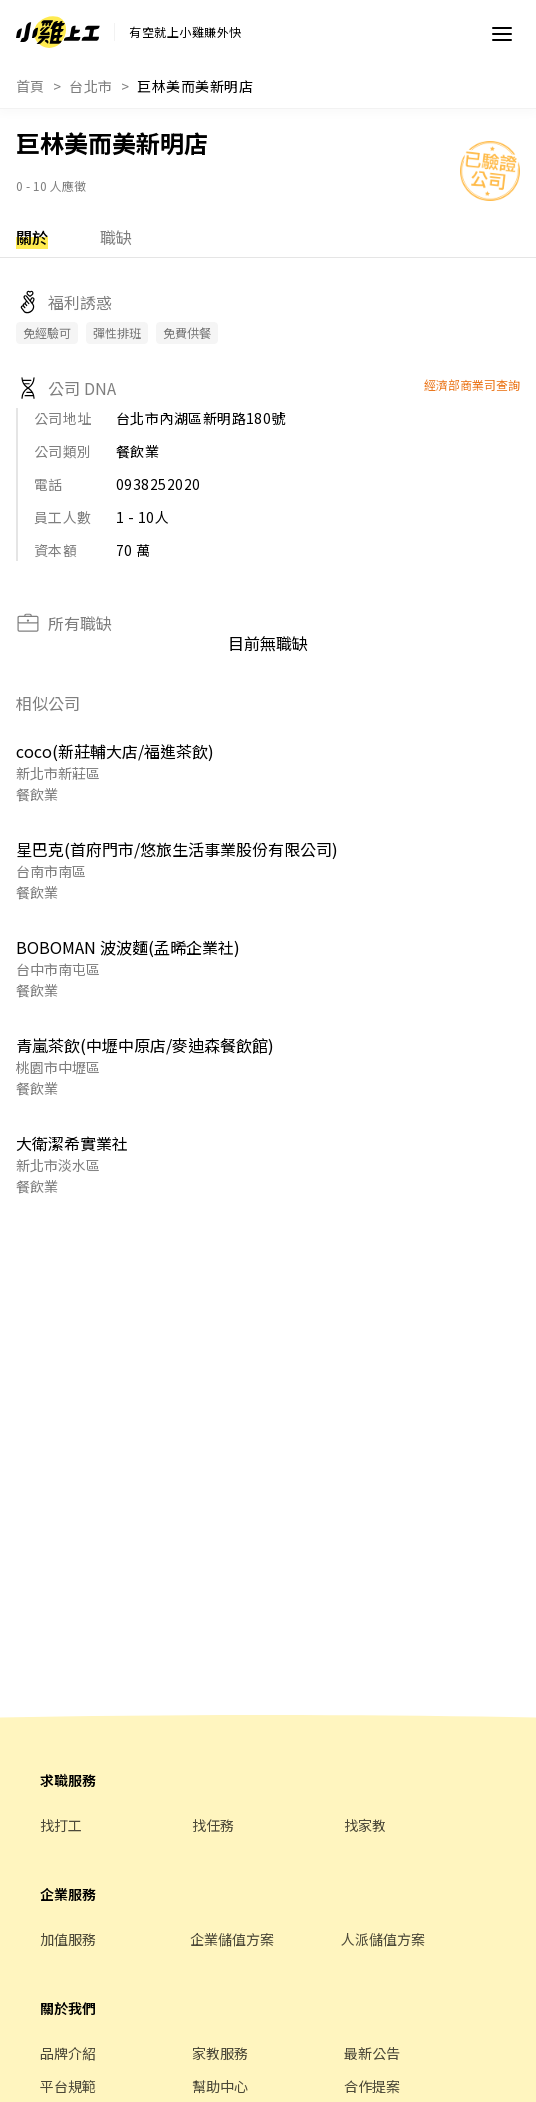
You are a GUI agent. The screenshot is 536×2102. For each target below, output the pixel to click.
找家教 (365, 1825)
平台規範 (68, 2086)
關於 (32, 237)
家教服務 (220, 2053)
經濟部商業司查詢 (472, 384)
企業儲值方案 (232, 1939)
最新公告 (372, 2053)
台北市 (90, 86)
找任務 (213, 1825)
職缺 (116, 237)
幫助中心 (220, 2086)
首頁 (30, 86)
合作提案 (372, 2086)
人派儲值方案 (383, 1939)
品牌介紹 (68, 2053)
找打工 (61, 1825)
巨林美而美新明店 (195, 86)
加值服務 (68, 1939)
